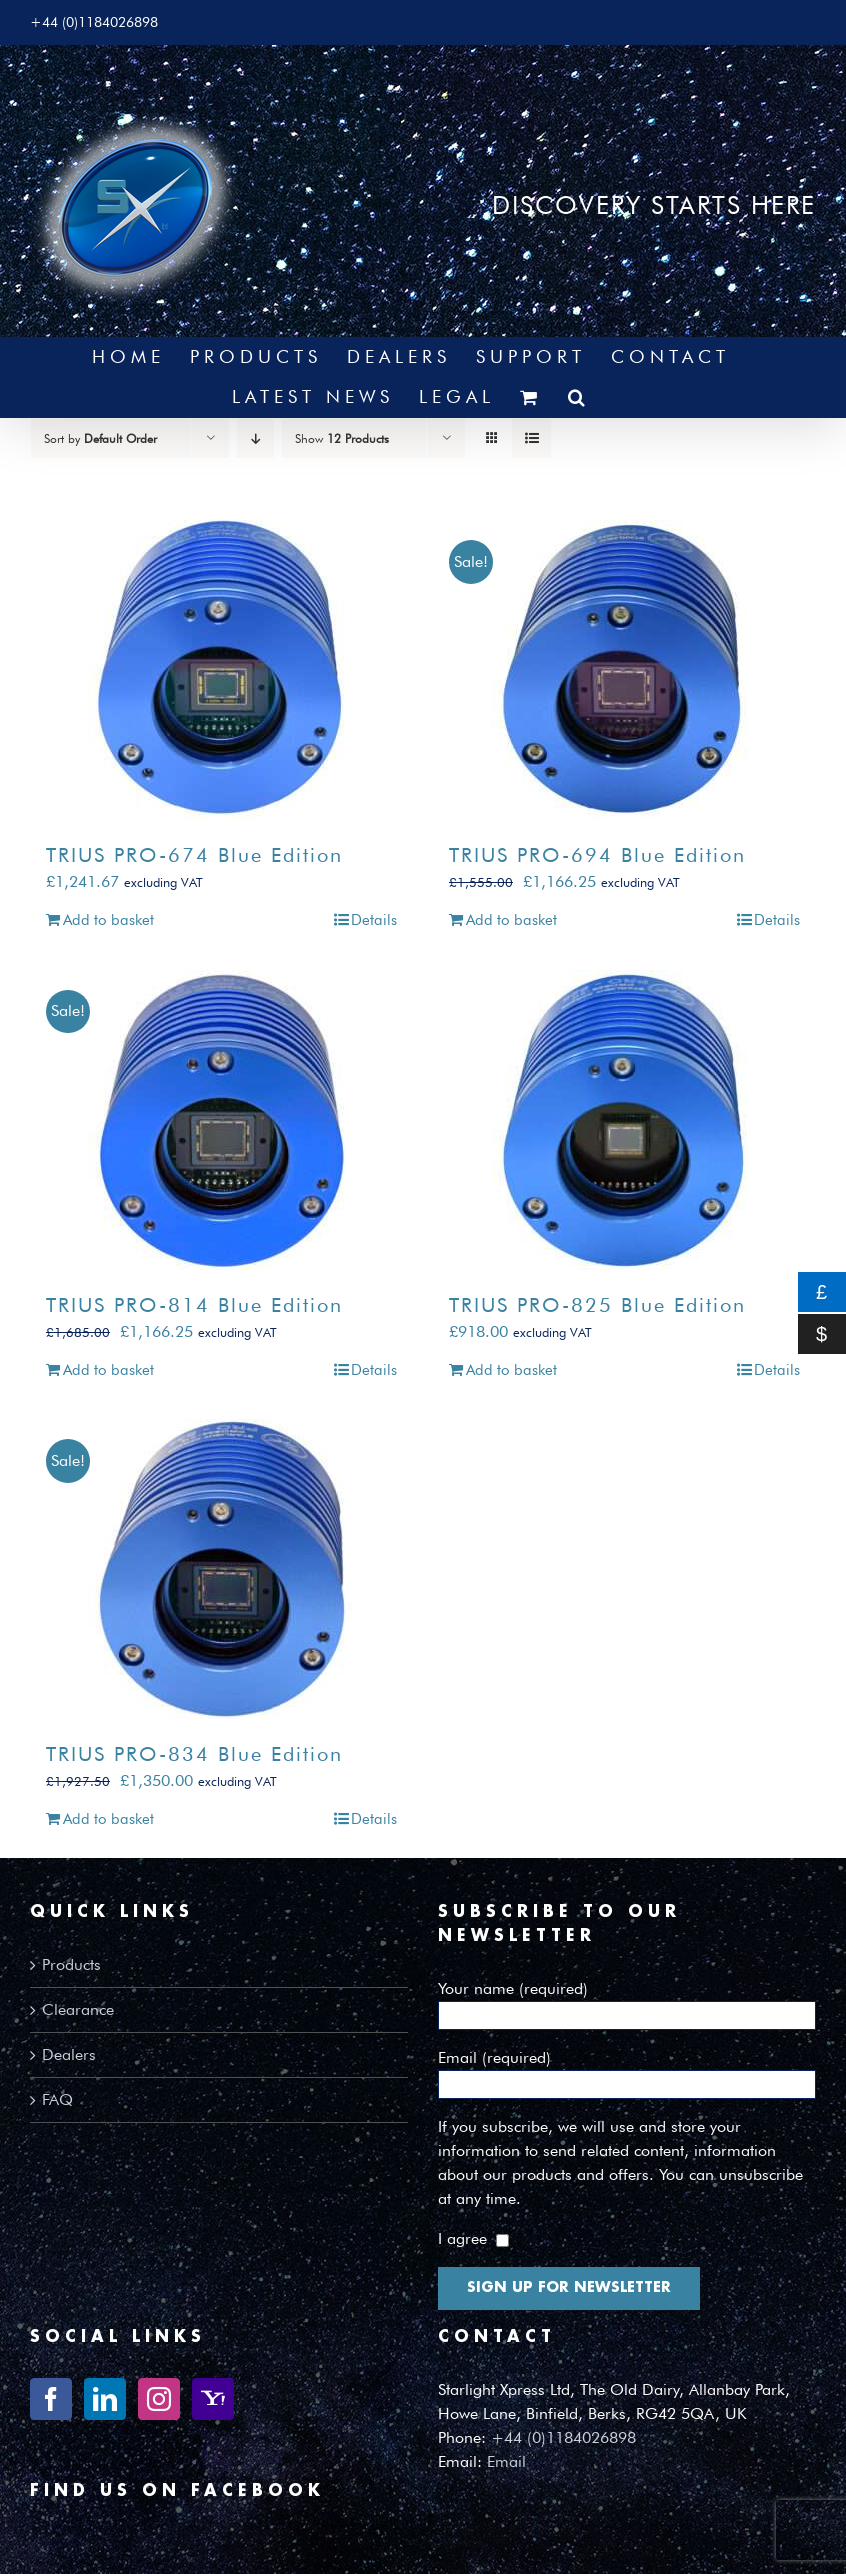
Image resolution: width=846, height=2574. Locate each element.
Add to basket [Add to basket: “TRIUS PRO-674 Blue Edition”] (108, 920)
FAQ (57, 2099)
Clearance (78, 2009)
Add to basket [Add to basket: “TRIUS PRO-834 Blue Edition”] (108, 1819)
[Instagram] (159, 2399)
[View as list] (531, 438)
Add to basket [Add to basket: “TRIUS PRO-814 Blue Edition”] (108, 1370)
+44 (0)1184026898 (563, 2437)
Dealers (69, 2054)
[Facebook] (51, 2399)
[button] (579, 397)
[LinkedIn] (105, 2399)
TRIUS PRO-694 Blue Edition (597, 855)
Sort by (100, 438)
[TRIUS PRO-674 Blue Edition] (221, 670)
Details (374, 920)
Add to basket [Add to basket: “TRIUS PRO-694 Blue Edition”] (511, 920)
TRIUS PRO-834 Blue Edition (194, 1754)
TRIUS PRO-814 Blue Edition (194, 1305)
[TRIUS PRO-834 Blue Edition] (221, 1569)
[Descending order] (255, 438)
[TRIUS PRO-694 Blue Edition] (624, 670)
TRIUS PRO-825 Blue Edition (597, 1305)
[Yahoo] (213, 2399)
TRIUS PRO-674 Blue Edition (194, 855)
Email (506, 2461)
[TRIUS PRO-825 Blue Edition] (624, 1120)
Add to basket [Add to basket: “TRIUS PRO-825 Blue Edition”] (511, 1370)
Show (342, 438)
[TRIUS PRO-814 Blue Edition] (221, 1120)
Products (71, 1964)
